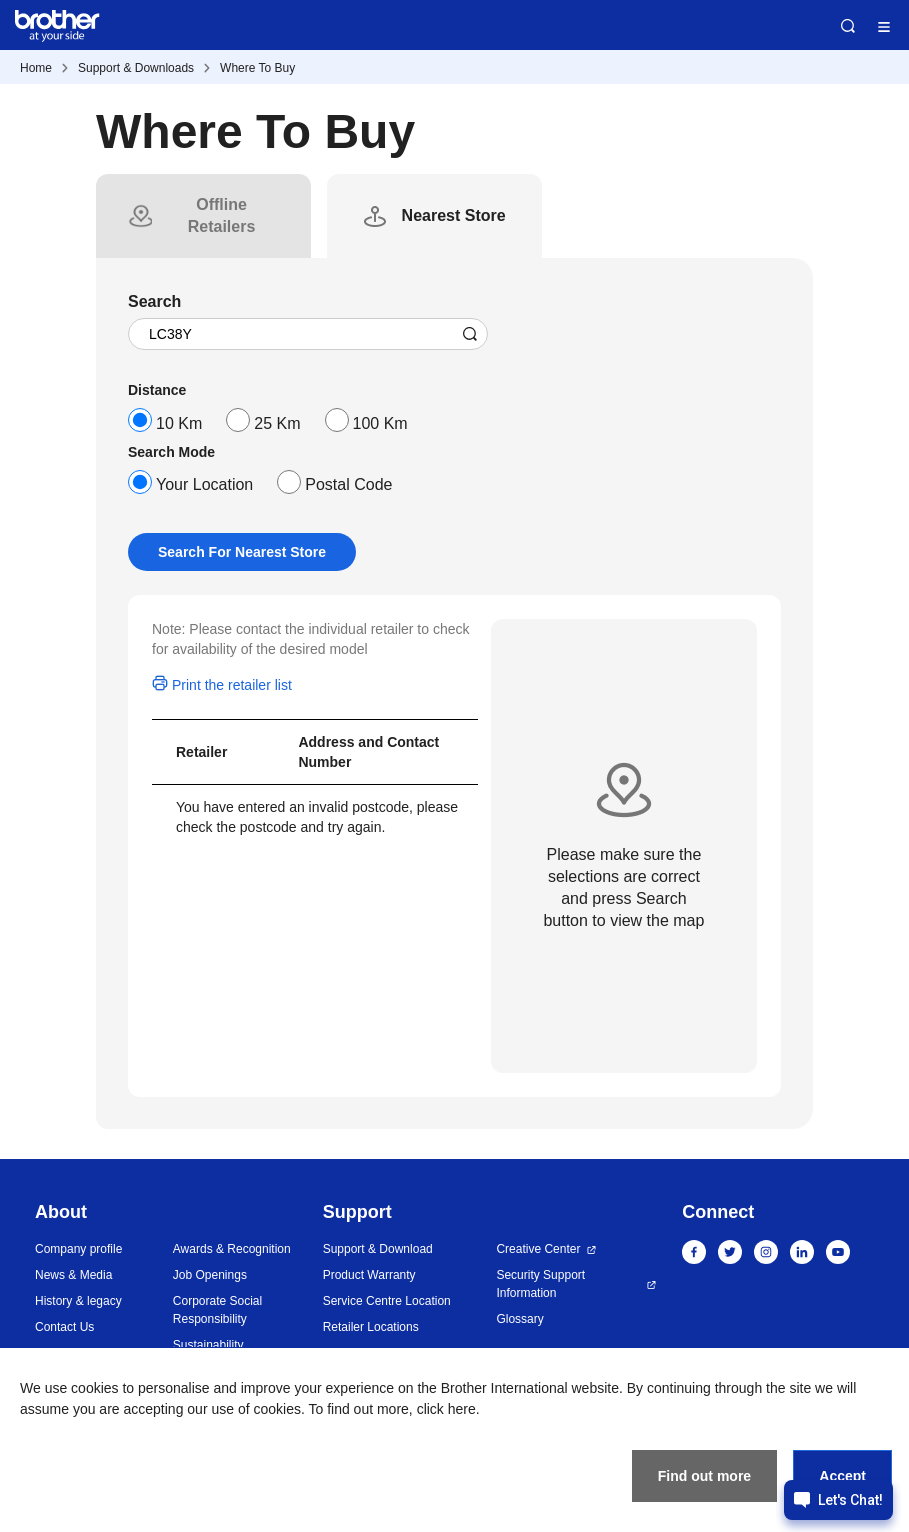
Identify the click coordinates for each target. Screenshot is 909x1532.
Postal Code (348, 484)
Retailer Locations (371, 1327)
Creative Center (538, 1249)
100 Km (380, 423)
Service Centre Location (387, 1301)
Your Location (204, 484)
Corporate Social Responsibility (217, 1310)
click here (446, 1409)
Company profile (78, 1249)
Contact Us (64, 1327)
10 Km (179, 423)
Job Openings (210, 1275)
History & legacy (78, 1301)
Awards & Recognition (232, 1249)
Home (36, 68)
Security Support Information (540, 1284)
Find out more (704, 1476)
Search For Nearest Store (242, 552)
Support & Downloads (136, 68)
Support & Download (378, 1249)
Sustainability (208, 1345)
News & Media (73, 1275)
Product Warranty (369, 1275)
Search (848, 26)
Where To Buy (257, 68)
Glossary (519, 1319)
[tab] (221, 216)
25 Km (277, 423)
